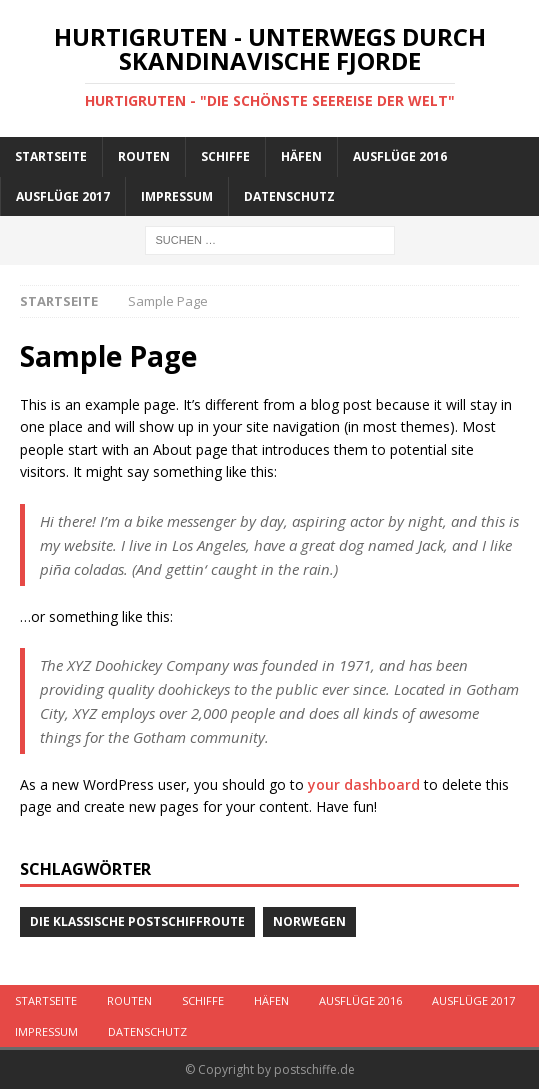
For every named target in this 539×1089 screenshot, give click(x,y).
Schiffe (225, 156)
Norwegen (309, 921)
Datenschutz (289, 196)
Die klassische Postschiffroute (137, 921)
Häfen (301, 156)
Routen (144, 156)
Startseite (51, 156)
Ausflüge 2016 (400, 156)
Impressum (177, 196)
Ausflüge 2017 (63, 196)
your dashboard (364, 784)
